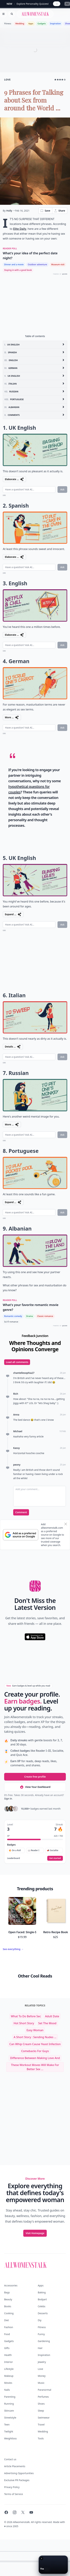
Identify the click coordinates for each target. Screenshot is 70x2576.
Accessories (10, 2285)
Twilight (8, 2431)
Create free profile (35, 1776)
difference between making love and (35, 2058)
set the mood (47, 2023)
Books (7, 2306)
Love (40, 2369)
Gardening (44, 2341)
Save (45, 210)
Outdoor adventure (37, 264)
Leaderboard (13, 1858)
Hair (40, 2348)
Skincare (9, 2410)
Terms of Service (13, 2494)
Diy (40, 2320)
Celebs (42, 2306)
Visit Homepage (35, 2233)
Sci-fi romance (11, 1321)
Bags (7, 2292)
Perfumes (43, 2396)
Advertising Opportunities (19, 2473)
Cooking (9, 2313)
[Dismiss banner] (65, 1524)
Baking (42, 2292)
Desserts (43, 2313)
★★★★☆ (60, 79)
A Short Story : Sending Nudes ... (35, 2037)
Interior (8, 2362)
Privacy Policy (11, 2487)
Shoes (41, 2403)
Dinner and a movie (14, 264)
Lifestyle (9, 2369)
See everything (13, 1949)
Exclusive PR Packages (16, 2480)
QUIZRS (64, 274)
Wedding (19, 23)
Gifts (6, 2348)
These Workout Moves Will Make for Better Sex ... (35, 2067)
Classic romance (45, 1316)
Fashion (8, 2327)
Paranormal (44, 2389)
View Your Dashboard (35, 1787)
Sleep (41, 2410)
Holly (9, 210)
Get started (55, 1858)
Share (59, 210)
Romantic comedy (13, 1316)
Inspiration (55, 23)
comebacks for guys (35, 2051)
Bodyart (42, 2299)
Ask (62, 489)
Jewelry (42, 2362)
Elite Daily (19, 229)
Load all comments (17, 1362)
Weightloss (10, 2438)
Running (9, 2403)
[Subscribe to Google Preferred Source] (20, 1534)
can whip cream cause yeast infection (35, 2044)
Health (8, 2355)
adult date (52, 2016)
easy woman (35, 2030)
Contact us (10, 2459)
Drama (29, 1316)
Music (41, 2382)
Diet (6, 2320)
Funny (41, 2334)
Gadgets (42, 23)
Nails (7, 2389)
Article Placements (14, 2466)
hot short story (24, 2023)
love (7, 79)
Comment (21, 1512)
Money (42, 2375)
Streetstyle (10, 2417)
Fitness (7, 23)
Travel (41, 2424)
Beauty (8, 2299)
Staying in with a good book (18, 270)
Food (7, 2334)
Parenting (9, 2396)
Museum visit (58, 264)
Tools (41, 2438)
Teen (7, 2424)
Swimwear (44, 2417)
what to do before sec (26, 2016)
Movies (8, 2382)
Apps (30, 23)
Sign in (8, 1798)
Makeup (8, 2375)
